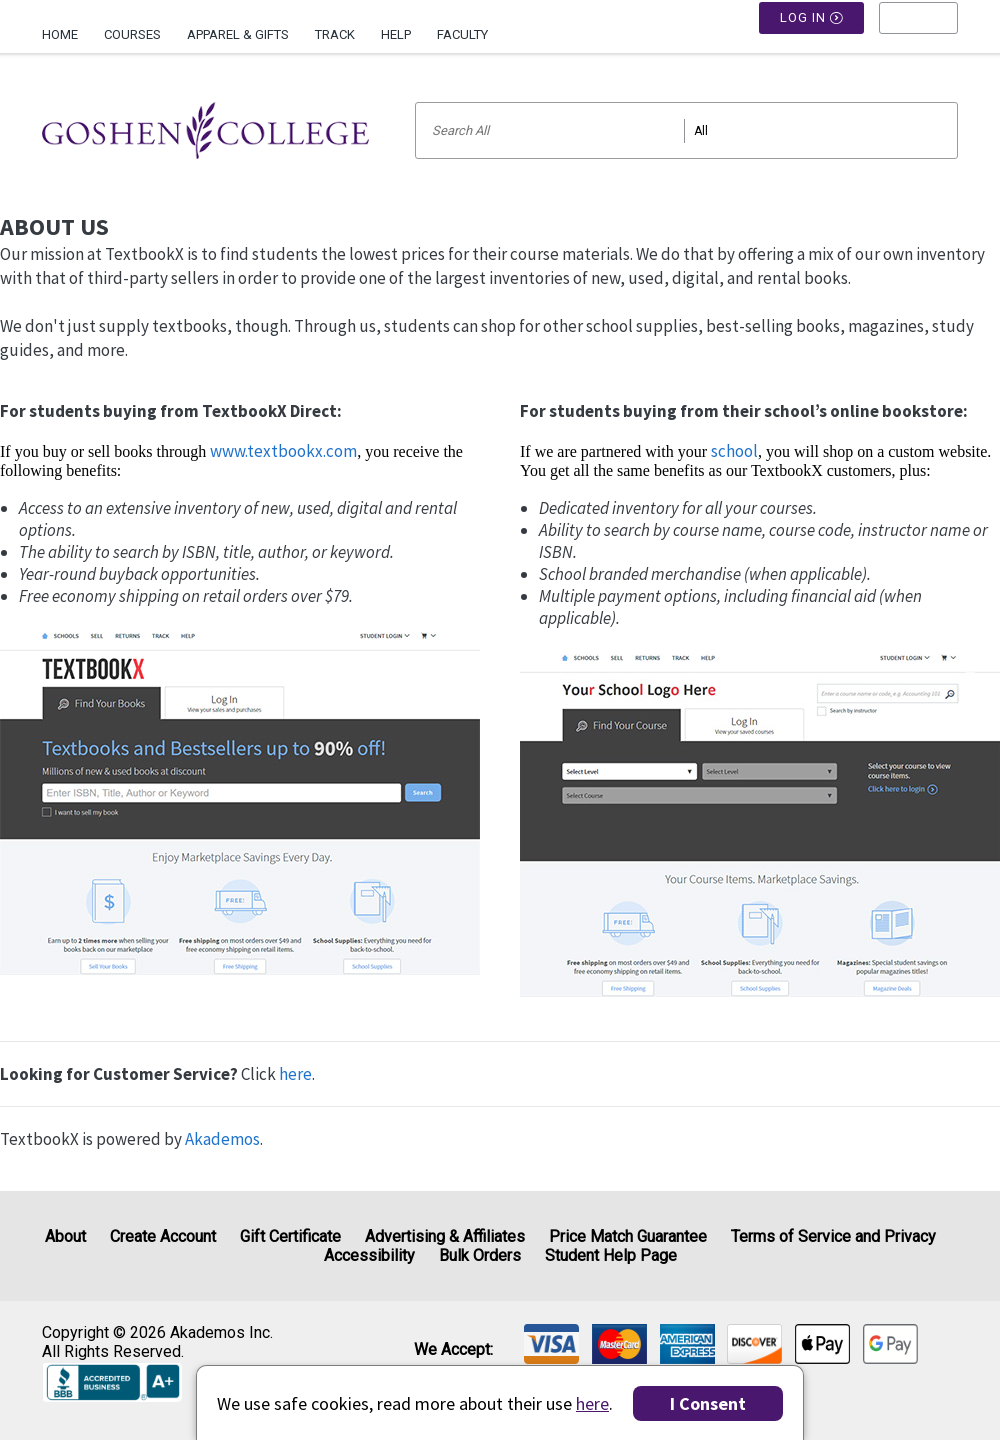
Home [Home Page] (60, 34)
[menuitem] (66, 27)
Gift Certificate (290, 1236)
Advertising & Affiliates (445, 1236)
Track (335, 34)
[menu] (918, 35)
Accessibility (369, 1255)
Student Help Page (611, 1255)
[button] (918, 35)
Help (396, 34)
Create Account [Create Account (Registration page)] (163, 1236)
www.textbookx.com (283, 451)
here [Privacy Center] (592, 1403)
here (295, 1074)
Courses (132, 34)
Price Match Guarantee (628, 1236)
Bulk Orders (480, 1255)
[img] (551, 1344)
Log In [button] (812, 35)
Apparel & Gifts (238, 34)
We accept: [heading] (453, 1350)
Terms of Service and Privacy (833, 1236)
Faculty (462, 34)
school (734, 451)
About (65, 1236)
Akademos (222, 1139)
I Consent (708, 1403)
